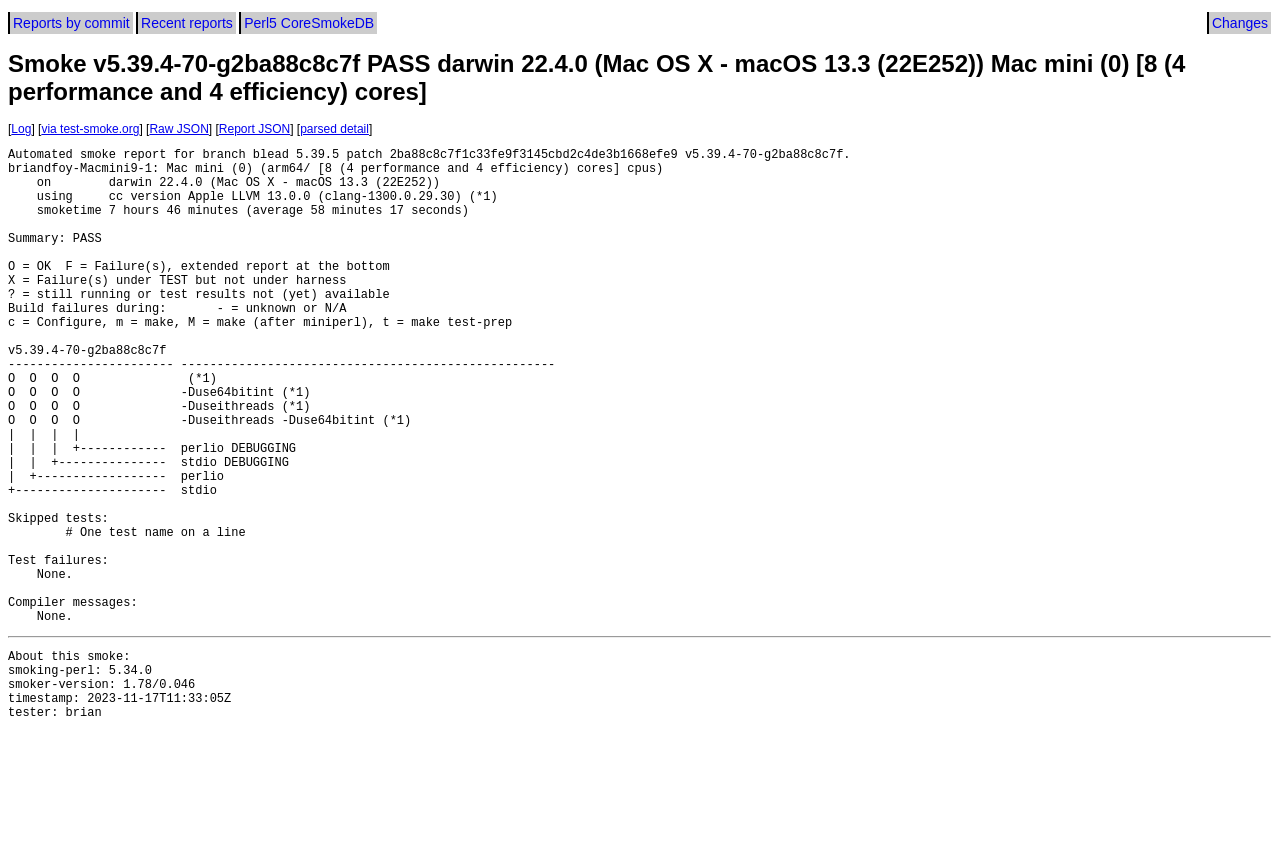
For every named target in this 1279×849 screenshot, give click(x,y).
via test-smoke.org (90, 129)
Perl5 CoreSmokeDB (309, 23)
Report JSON (254, 129)
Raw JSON (178, 129)
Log (21, 129)
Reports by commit (71, 23)
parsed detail (334, 129)
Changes (1240, 23)
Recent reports (187, 23)
